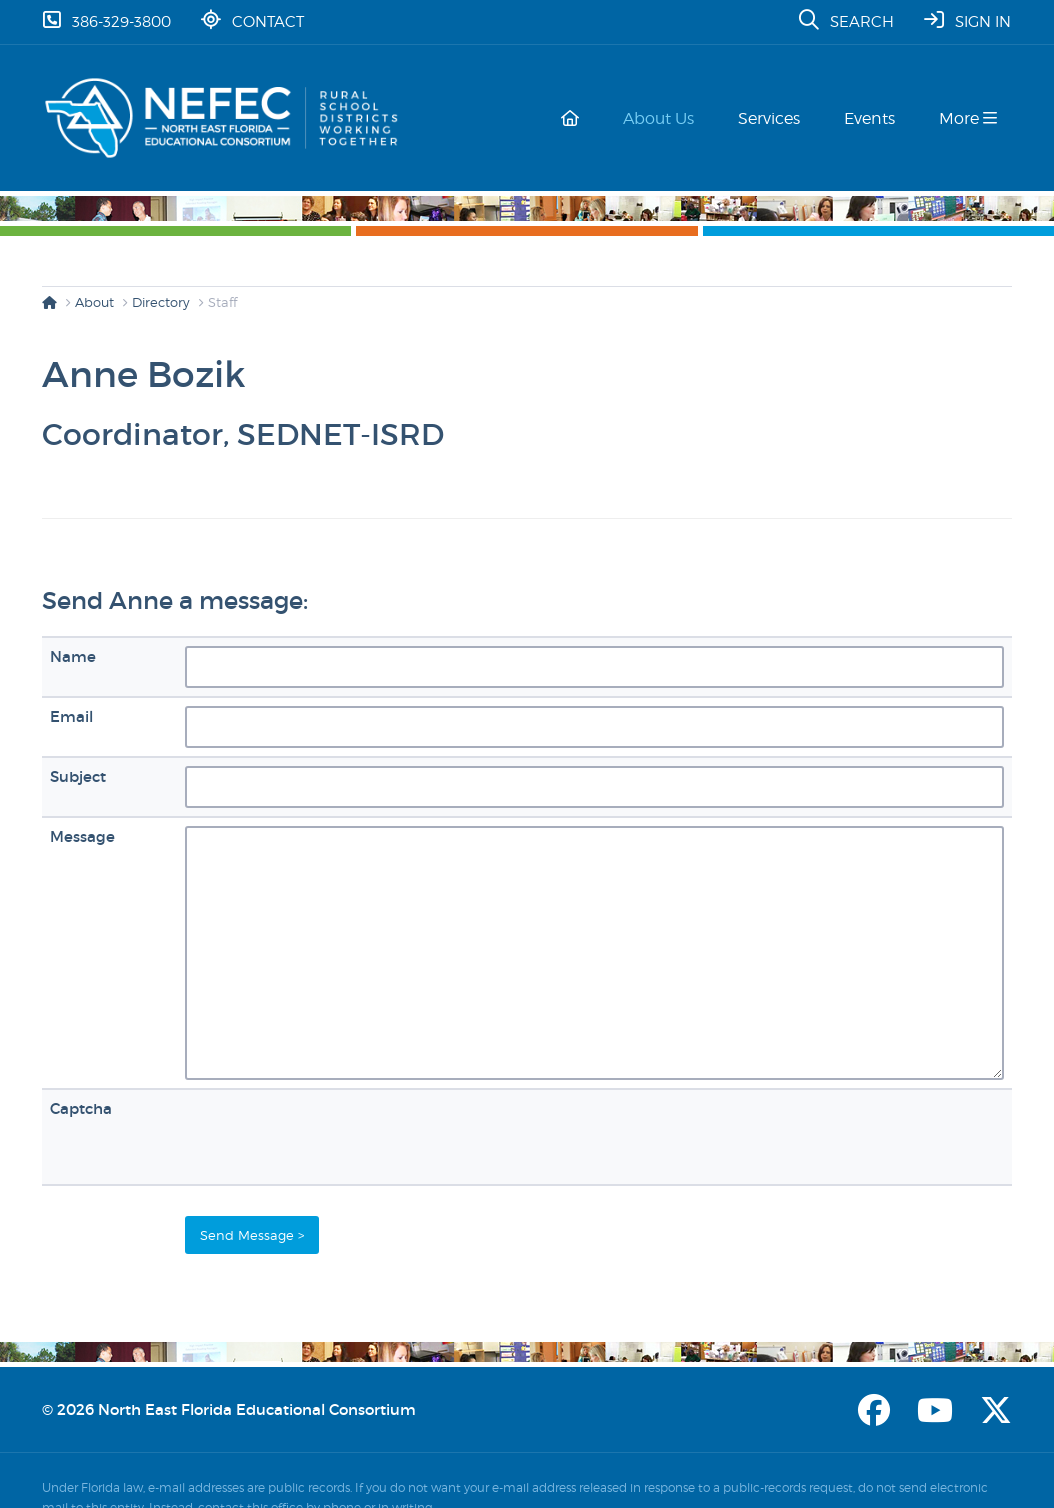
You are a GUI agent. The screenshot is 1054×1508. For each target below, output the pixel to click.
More (968, 118)
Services (777, 118)
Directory (161, 302)
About (94, 302)
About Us (670, 118)
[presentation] (337, 1137)
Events (873, 118)
